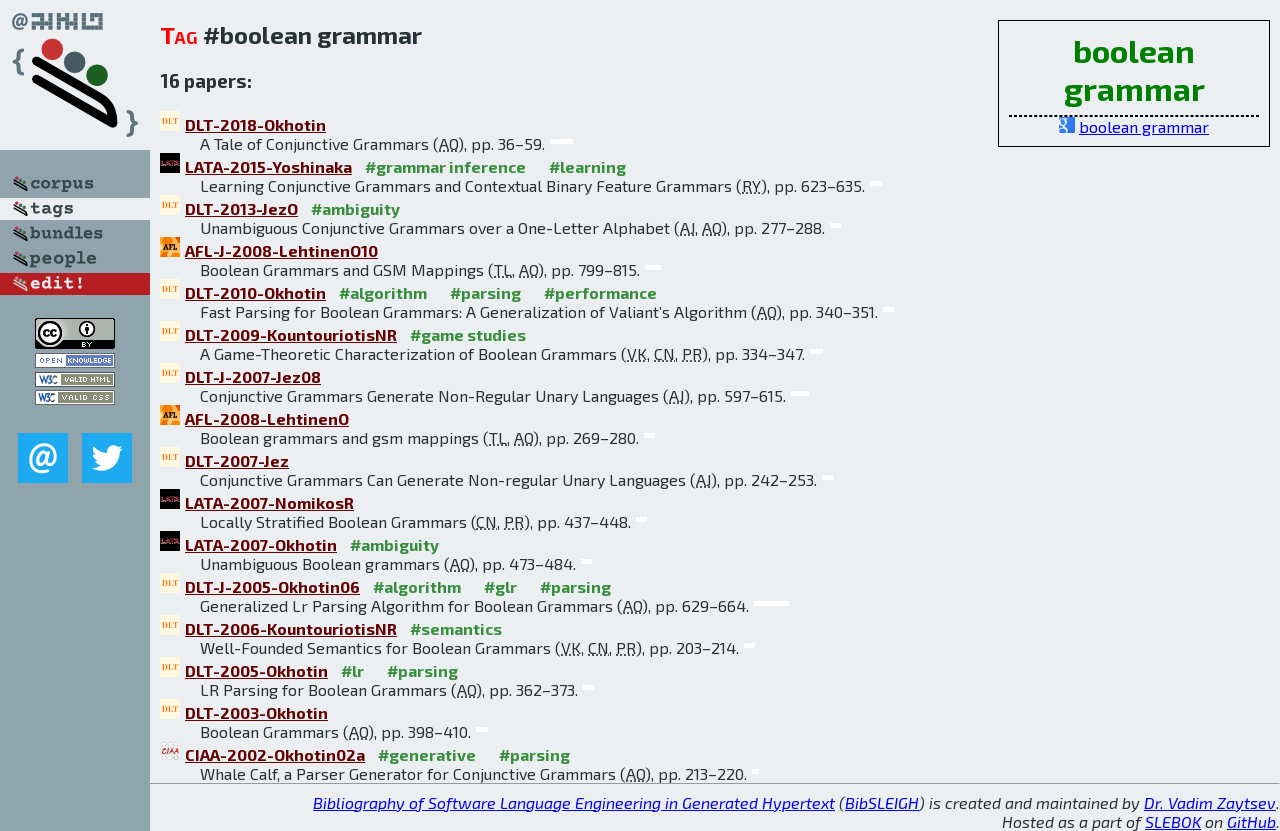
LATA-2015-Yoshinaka (268, 166)
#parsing (485, 292)
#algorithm (383, 292)
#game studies (468, 334)
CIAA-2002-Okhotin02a (275, 754)
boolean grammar (1144, 126)
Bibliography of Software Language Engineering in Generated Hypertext (574, 802)
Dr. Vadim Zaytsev (1210, 802)
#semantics (456, 628)
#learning (587, 166)
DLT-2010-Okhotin (255, 292)
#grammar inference (445, 166)
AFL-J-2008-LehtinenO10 (281, 250)
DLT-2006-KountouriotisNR (291, 628)
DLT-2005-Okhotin (256, 670)
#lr (352, 670)
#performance (600, 292)
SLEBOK (1173, 821)
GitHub (1251, 821)
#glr (500, 586)
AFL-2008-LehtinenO (267, 418)
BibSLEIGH (882, 802)
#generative (427, 754)
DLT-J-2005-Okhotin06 (272, 586)
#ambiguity (355, 208)
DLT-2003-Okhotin (256, 712)
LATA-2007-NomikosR (269, 502)
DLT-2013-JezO (241, 208)
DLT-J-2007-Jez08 (253, 376)
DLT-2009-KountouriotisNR (291, 334)
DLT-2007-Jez (237, 460)
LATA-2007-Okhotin (261, 544)
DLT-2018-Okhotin (255, 124)
